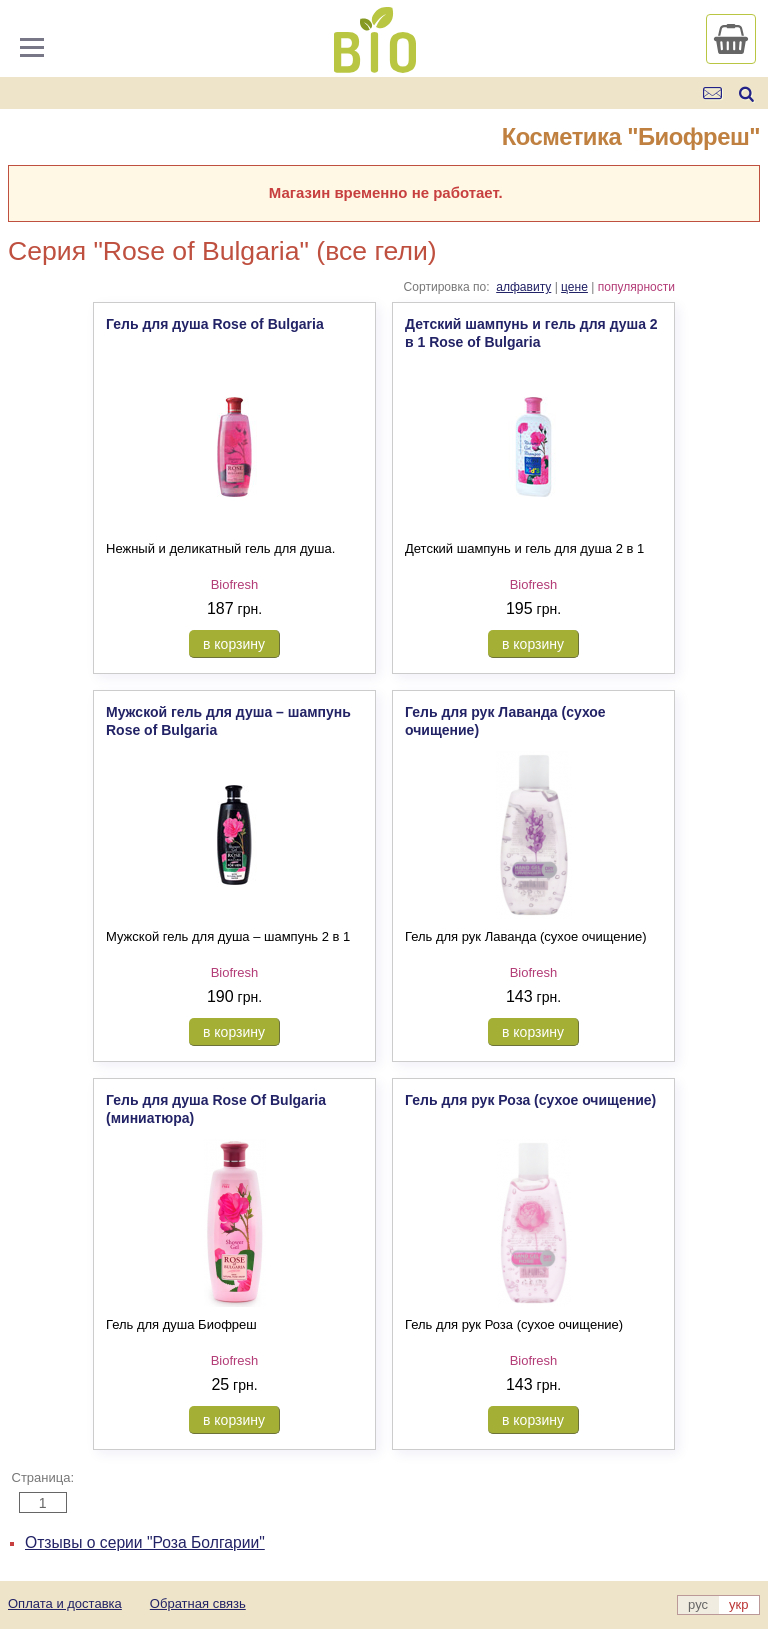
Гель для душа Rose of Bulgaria (215, 324)
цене (574, 287)
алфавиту (523, 287)
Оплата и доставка (65, 1603)
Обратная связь (198, 1603)
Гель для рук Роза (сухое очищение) (530, 1100)
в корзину (234, 644)
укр (738, 1604)
